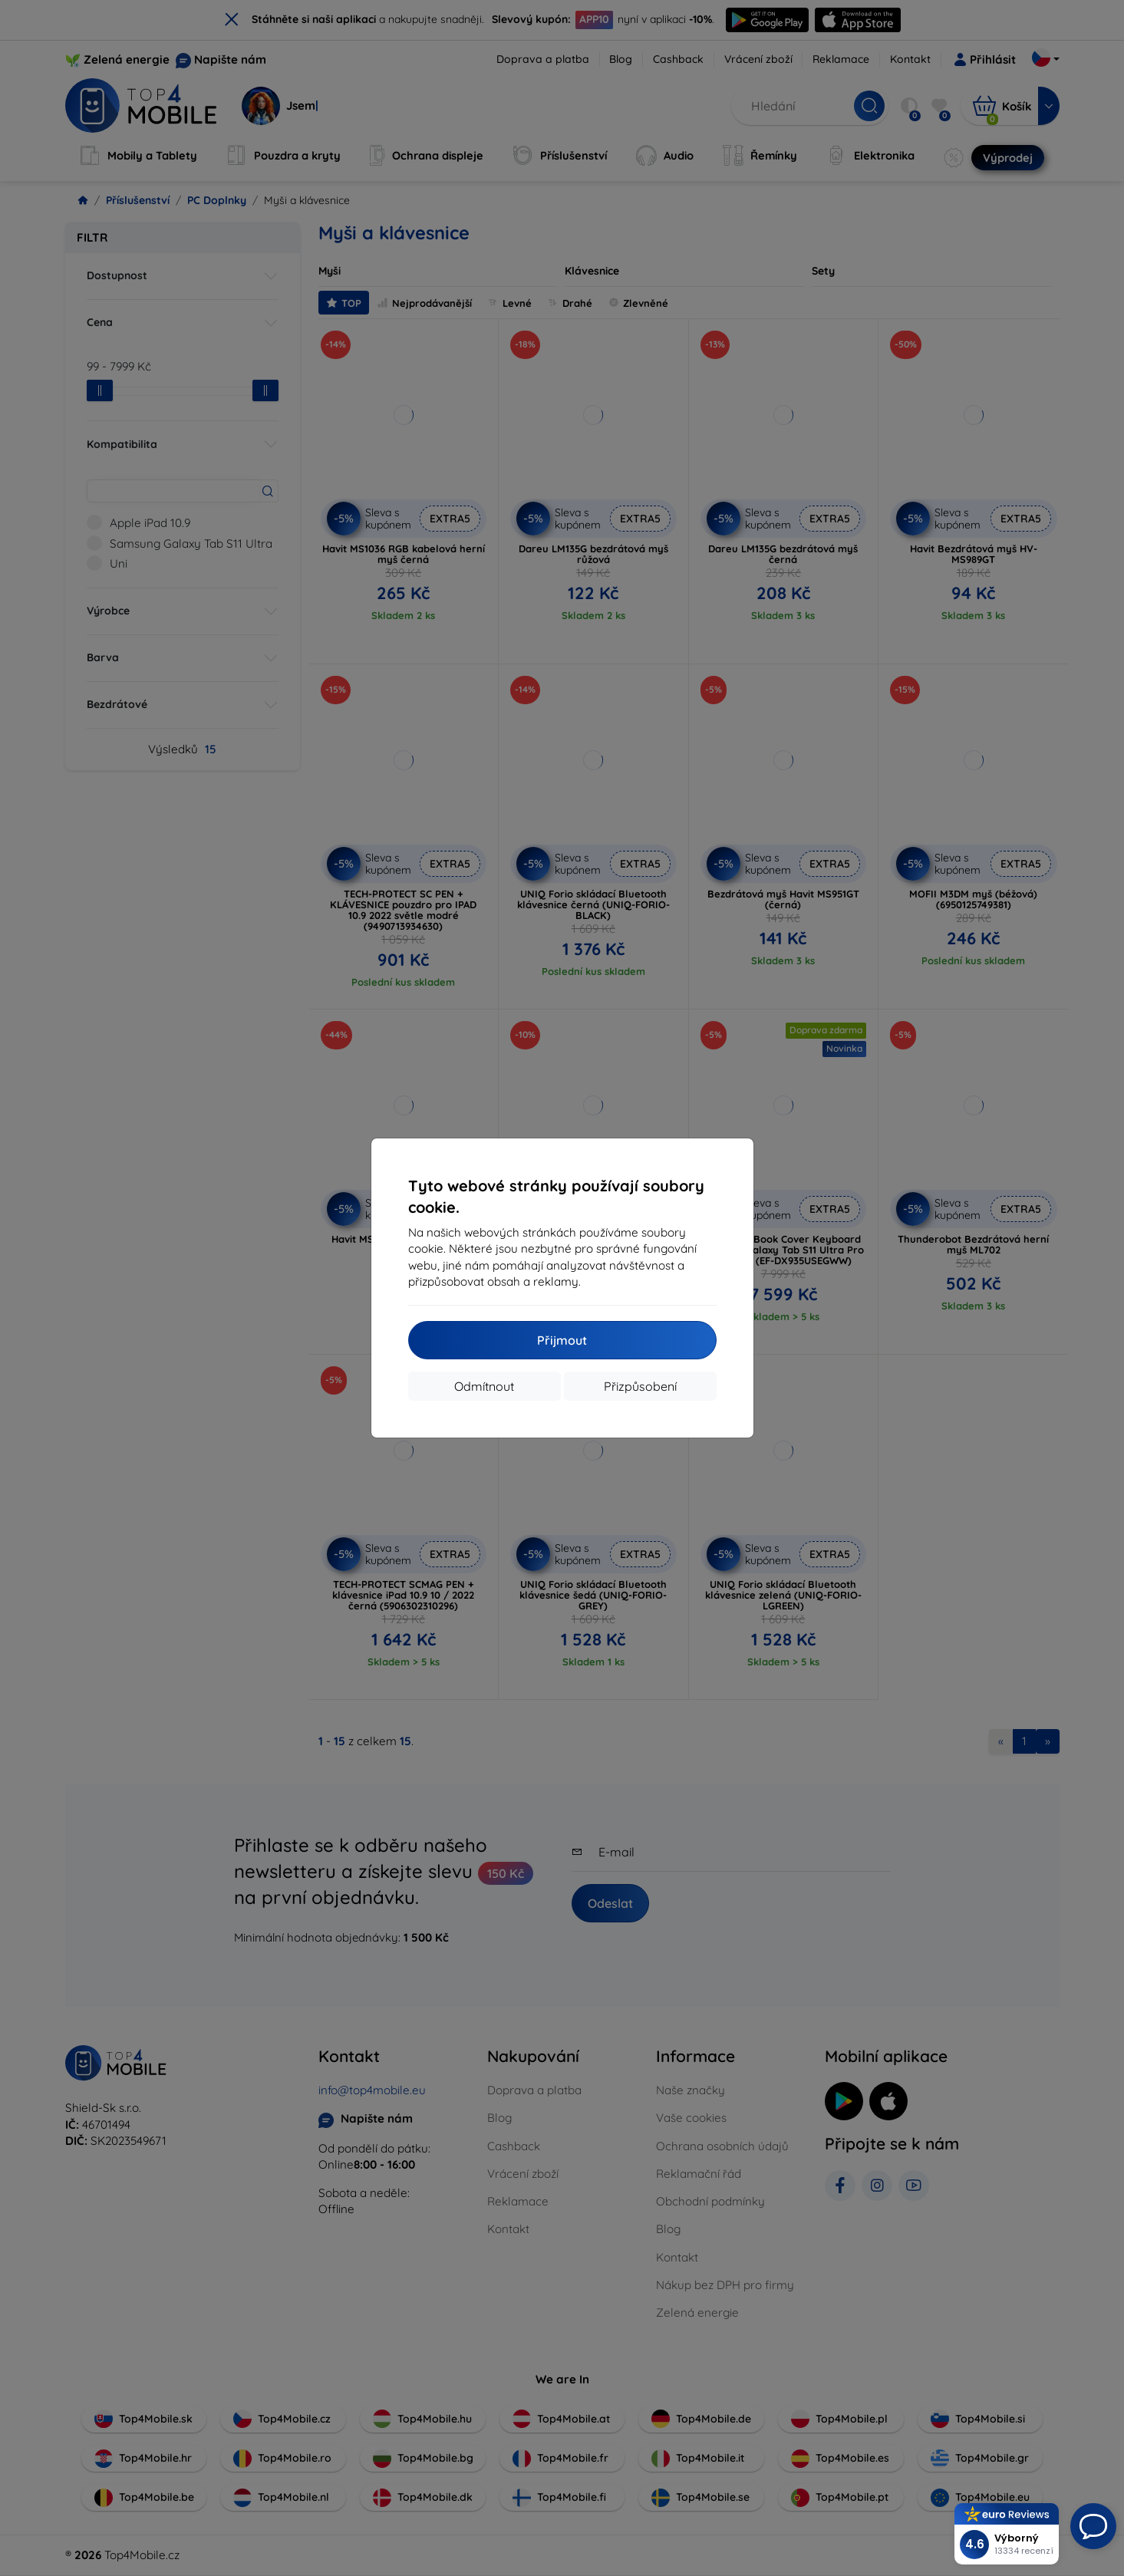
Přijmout (562, 1340)
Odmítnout (484, 1386)
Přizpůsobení (640, 1386)
